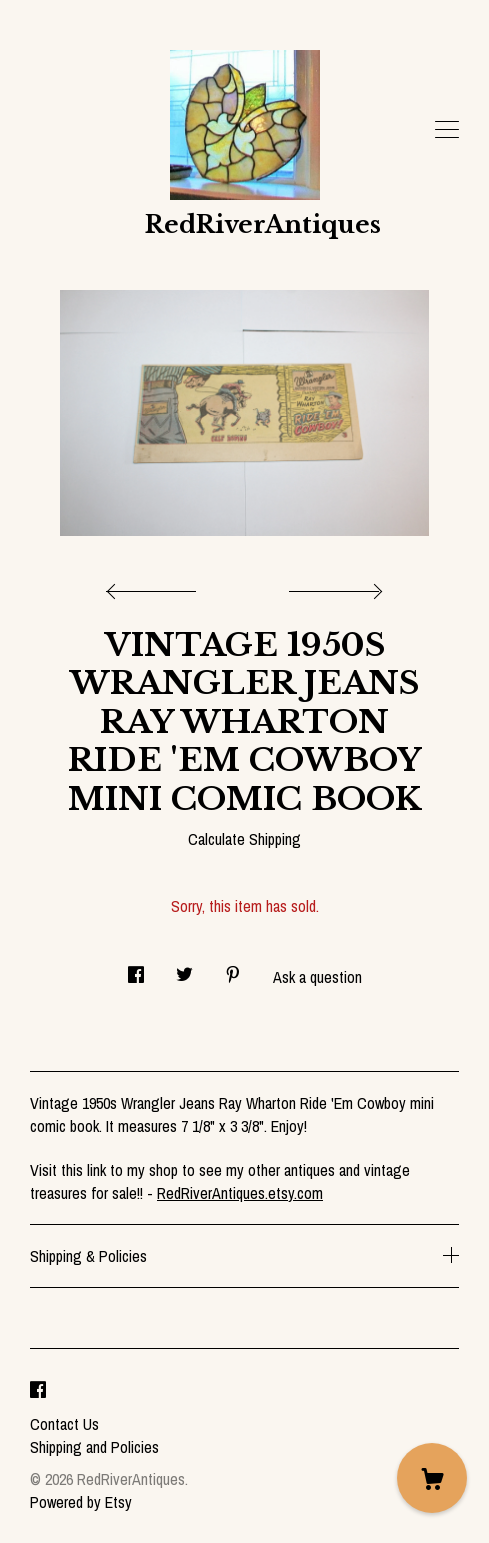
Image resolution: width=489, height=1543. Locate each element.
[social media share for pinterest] (233, 969)
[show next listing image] (333, 586)
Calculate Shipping (244, 839)
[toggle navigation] (447, 130)
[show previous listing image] (156, 586)
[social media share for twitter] (184, 969)
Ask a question (317, 977)
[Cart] (432, 1478)
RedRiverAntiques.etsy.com (240, 1193)
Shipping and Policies (94, 1447)
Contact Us (64, 1424)
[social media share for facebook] (136, 969)
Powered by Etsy (81, 1502)
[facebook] (38, 1390)
